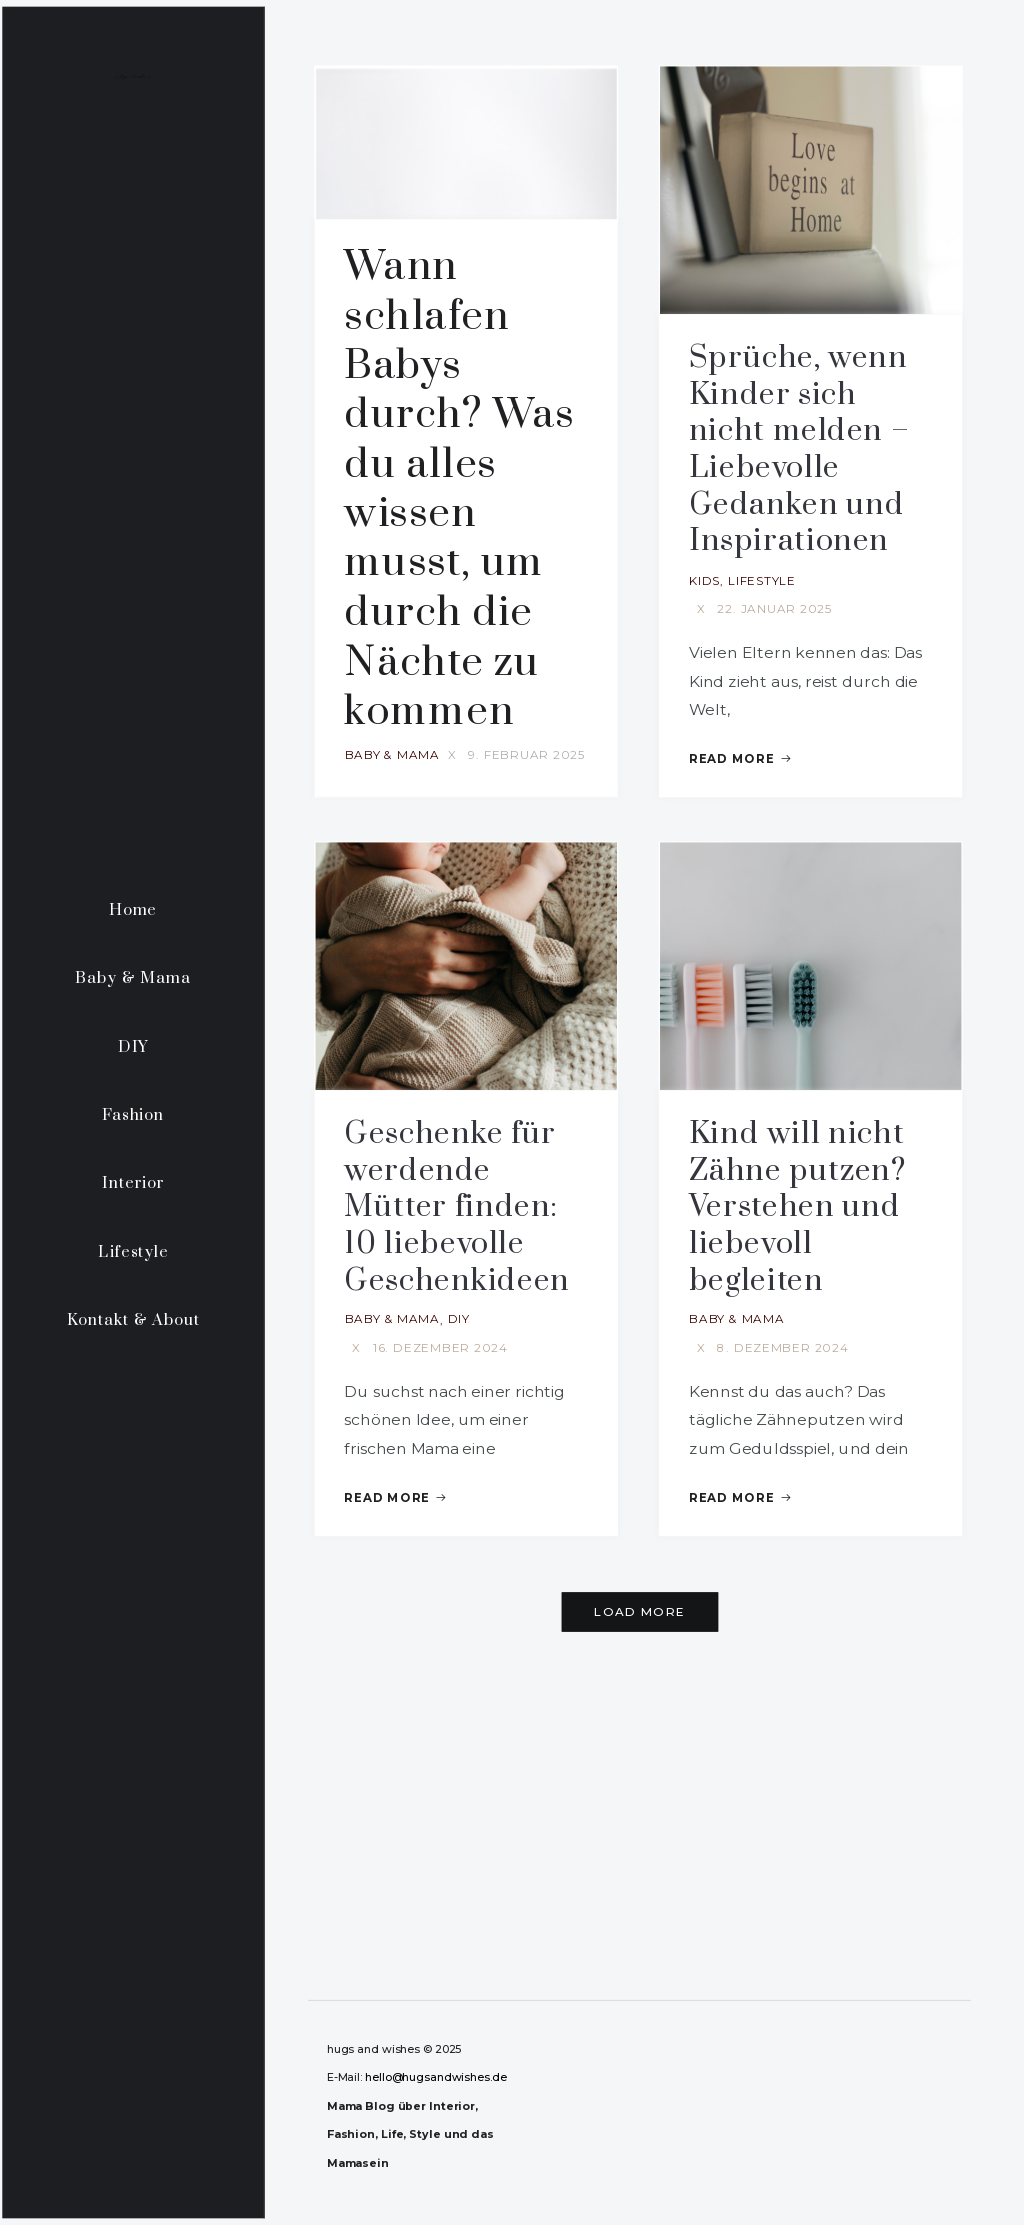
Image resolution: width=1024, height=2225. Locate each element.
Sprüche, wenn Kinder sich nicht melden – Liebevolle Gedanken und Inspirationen (799, 449)
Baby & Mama (132, 978)
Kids (704, 581)
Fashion (133, 1115)
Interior (132, 1183)
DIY (133, 1047)
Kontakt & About (133, 1320)
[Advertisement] (639, 1779)
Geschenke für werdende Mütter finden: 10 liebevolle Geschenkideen (456, 1206)
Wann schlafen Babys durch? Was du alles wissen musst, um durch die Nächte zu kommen (459, 489)
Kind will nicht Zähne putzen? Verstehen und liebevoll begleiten (797, 1206)
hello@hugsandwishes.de (435, 2077)
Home (133, 910)
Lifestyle (133, 1252)
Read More (740, 758)
